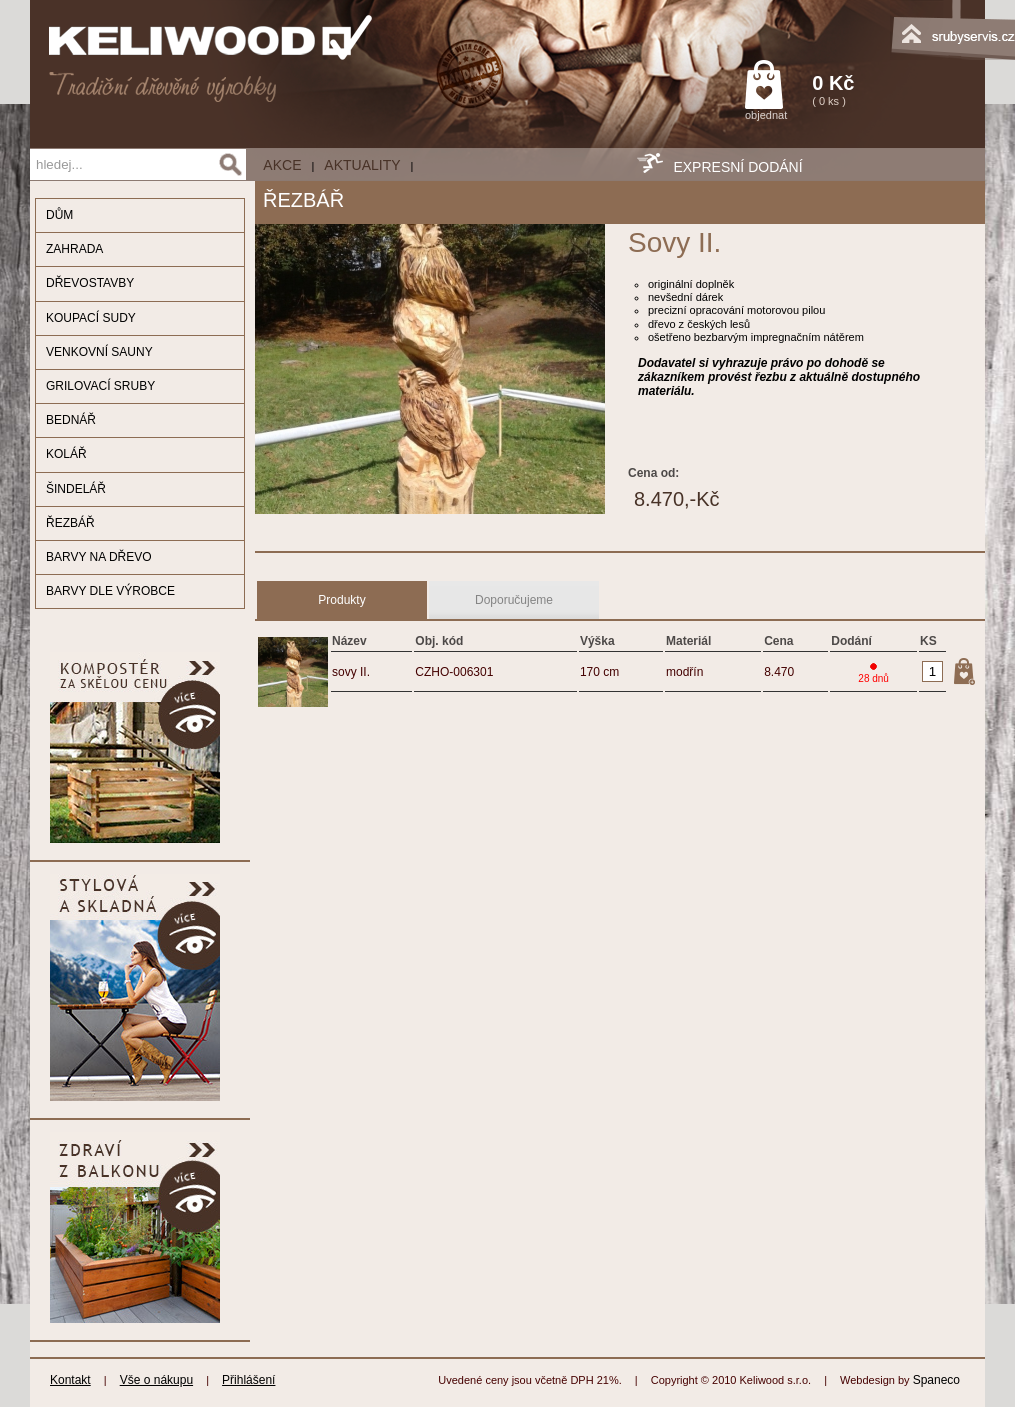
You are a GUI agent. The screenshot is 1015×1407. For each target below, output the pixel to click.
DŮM (59, 215)
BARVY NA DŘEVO (99, 557)
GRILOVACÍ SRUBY (100, 386)
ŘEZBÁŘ (70, 523)
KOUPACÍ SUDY (91, 318)
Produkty (341, 600)
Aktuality (362, 165)
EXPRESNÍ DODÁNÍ (737, 167)
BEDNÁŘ (71, 420)
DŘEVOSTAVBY (90, 283)
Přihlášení (248, 1380)
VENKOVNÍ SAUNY (99, 352)
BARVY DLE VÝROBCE (110, 591)
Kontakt (70, 1380)
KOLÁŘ (66, 454)
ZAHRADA (74, 249)
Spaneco (936, 1380)
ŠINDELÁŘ (76, 489)
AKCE (282, 165)
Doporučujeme (514, 600)
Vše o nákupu (156, 1380)
